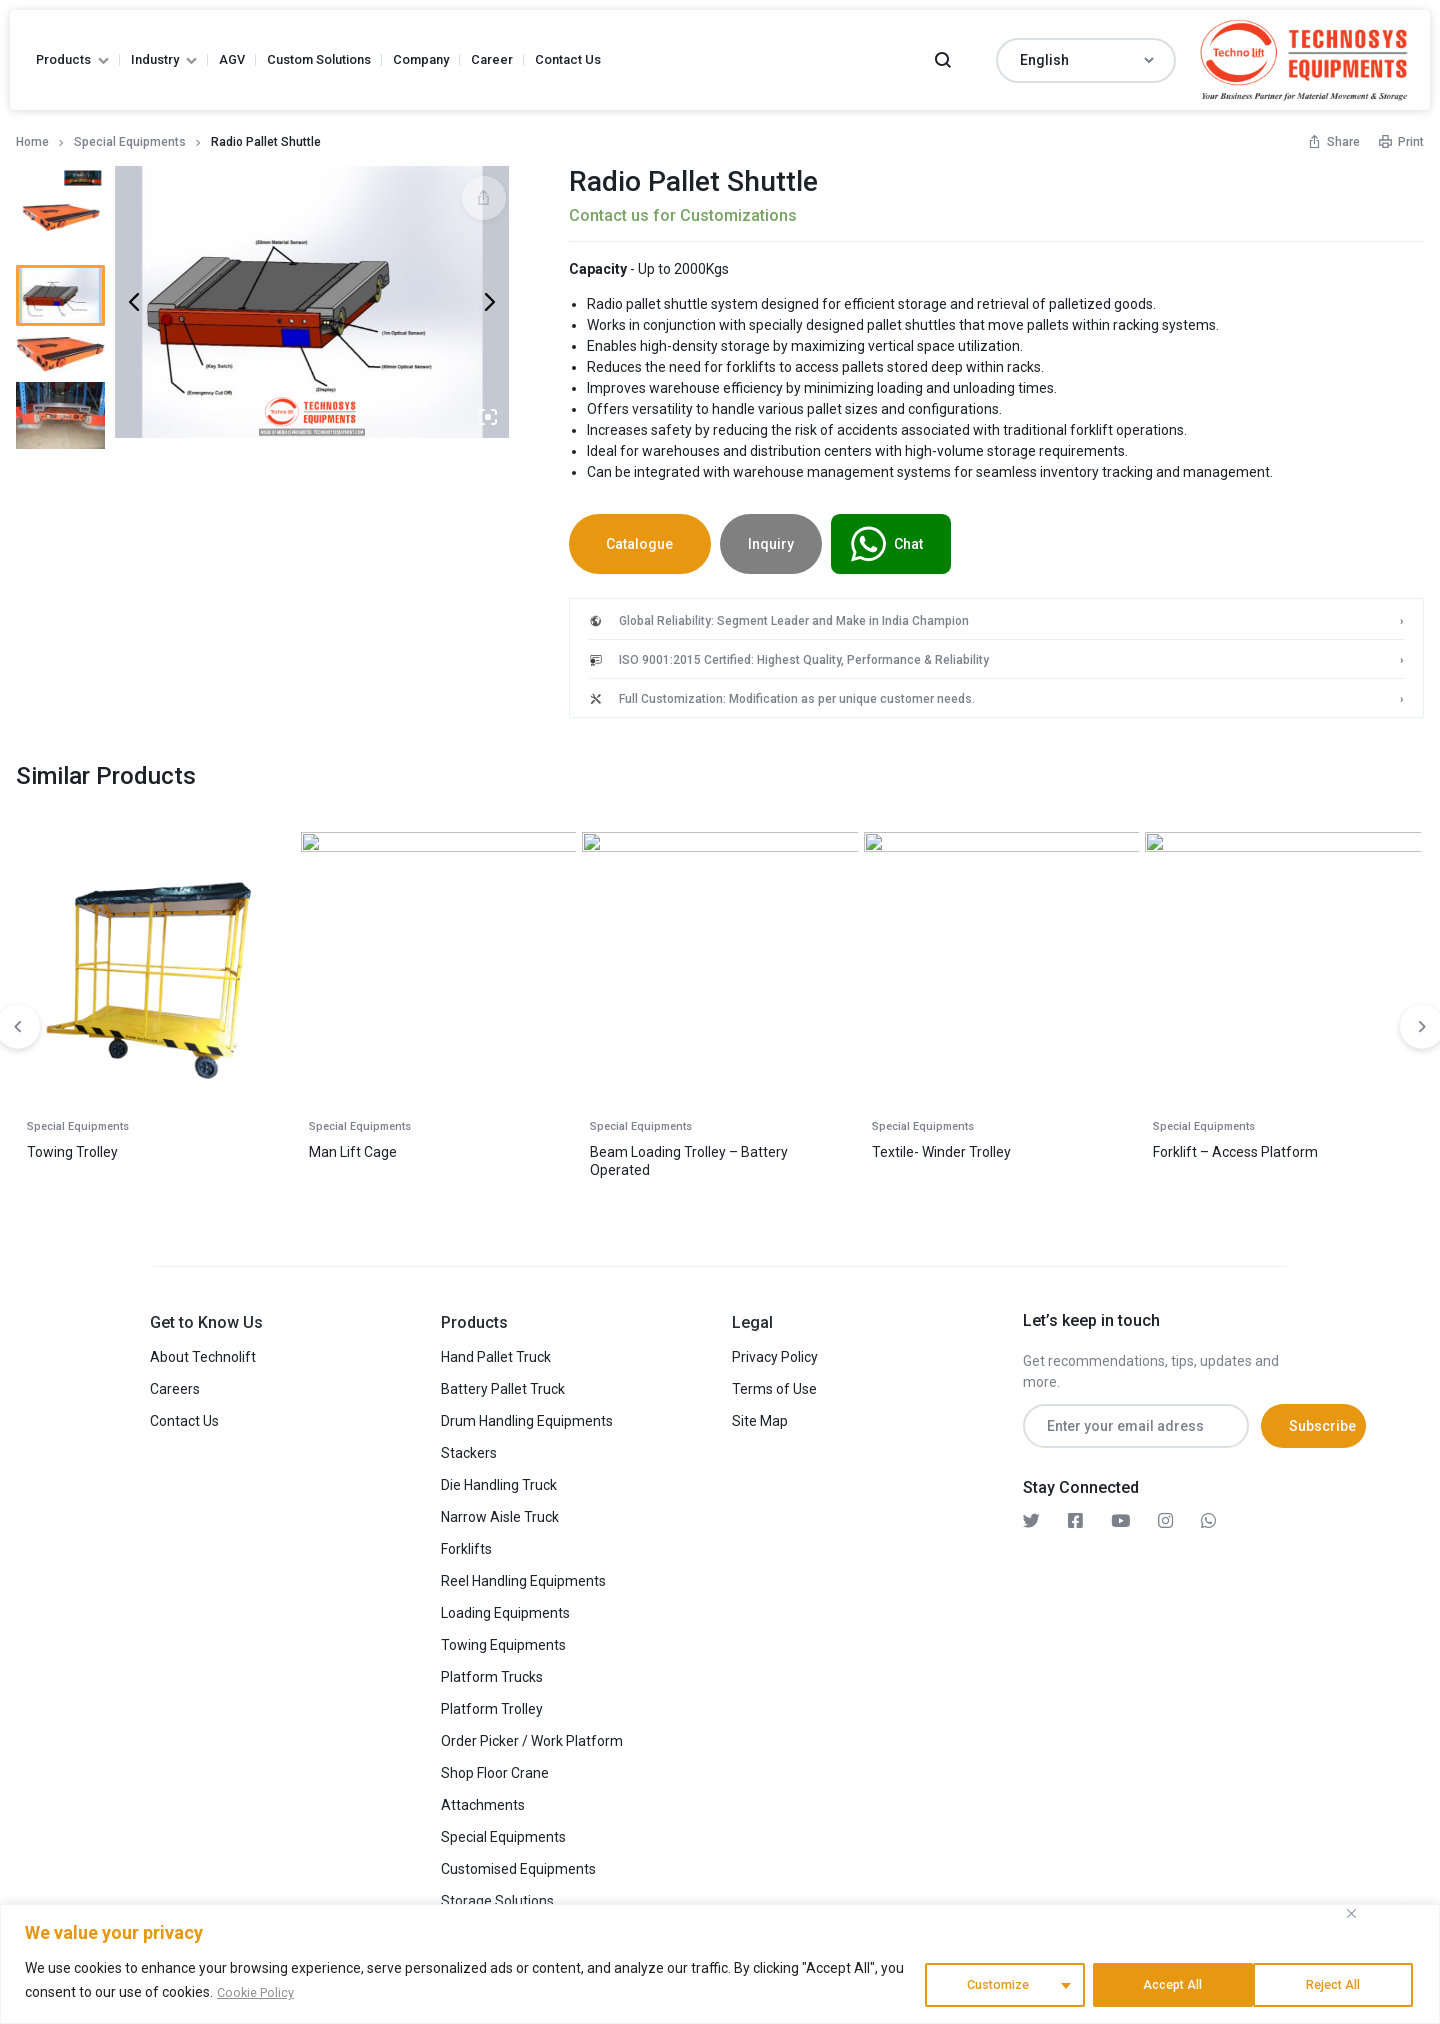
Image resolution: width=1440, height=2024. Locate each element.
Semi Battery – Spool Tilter (401, 1146)
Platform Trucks (492, 1671)
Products (72, 59)
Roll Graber (631, 1146)
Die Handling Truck (499, 1479)
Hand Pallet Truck (496, 1351)
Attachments (483, 1799)
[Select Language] (1086, 60)
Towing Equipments (503, 1639)
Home (32, 142)
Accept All (1335, 1983)
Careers (175, 1383)
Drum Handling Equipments (527, 1415)
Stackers (469, 1447)
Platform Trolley (492, 1703)
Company (421, 59)
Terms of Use (774, 1383)
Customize (992, 1983)
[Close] (1351, 1916)
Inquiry (789, 544)
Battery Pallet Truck (503, 1383)
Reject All (1167, 1983)
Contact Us (568, 59)
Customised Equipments (518, 1863)
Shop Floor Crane (495, 1767)
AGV (232, 59)
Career (492, 59)
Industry (164, 59)
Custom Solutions (319, 59)
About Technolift (203, 1351)
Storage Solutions (497, 1895)
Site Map (760, 1415)
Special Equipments (130, 142)
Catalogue (648, 544)
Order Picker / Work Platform (532, 1735)
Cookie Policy (258, 1995)
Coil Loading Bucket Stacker (1247, 1146)
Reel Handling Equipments (523, 1575)
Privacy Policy (775, 1351)
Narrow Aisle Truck (500, 1511)
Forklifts (466, 1543)
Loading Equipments (505, 1607)
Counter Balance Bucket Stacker (136, 1146)
